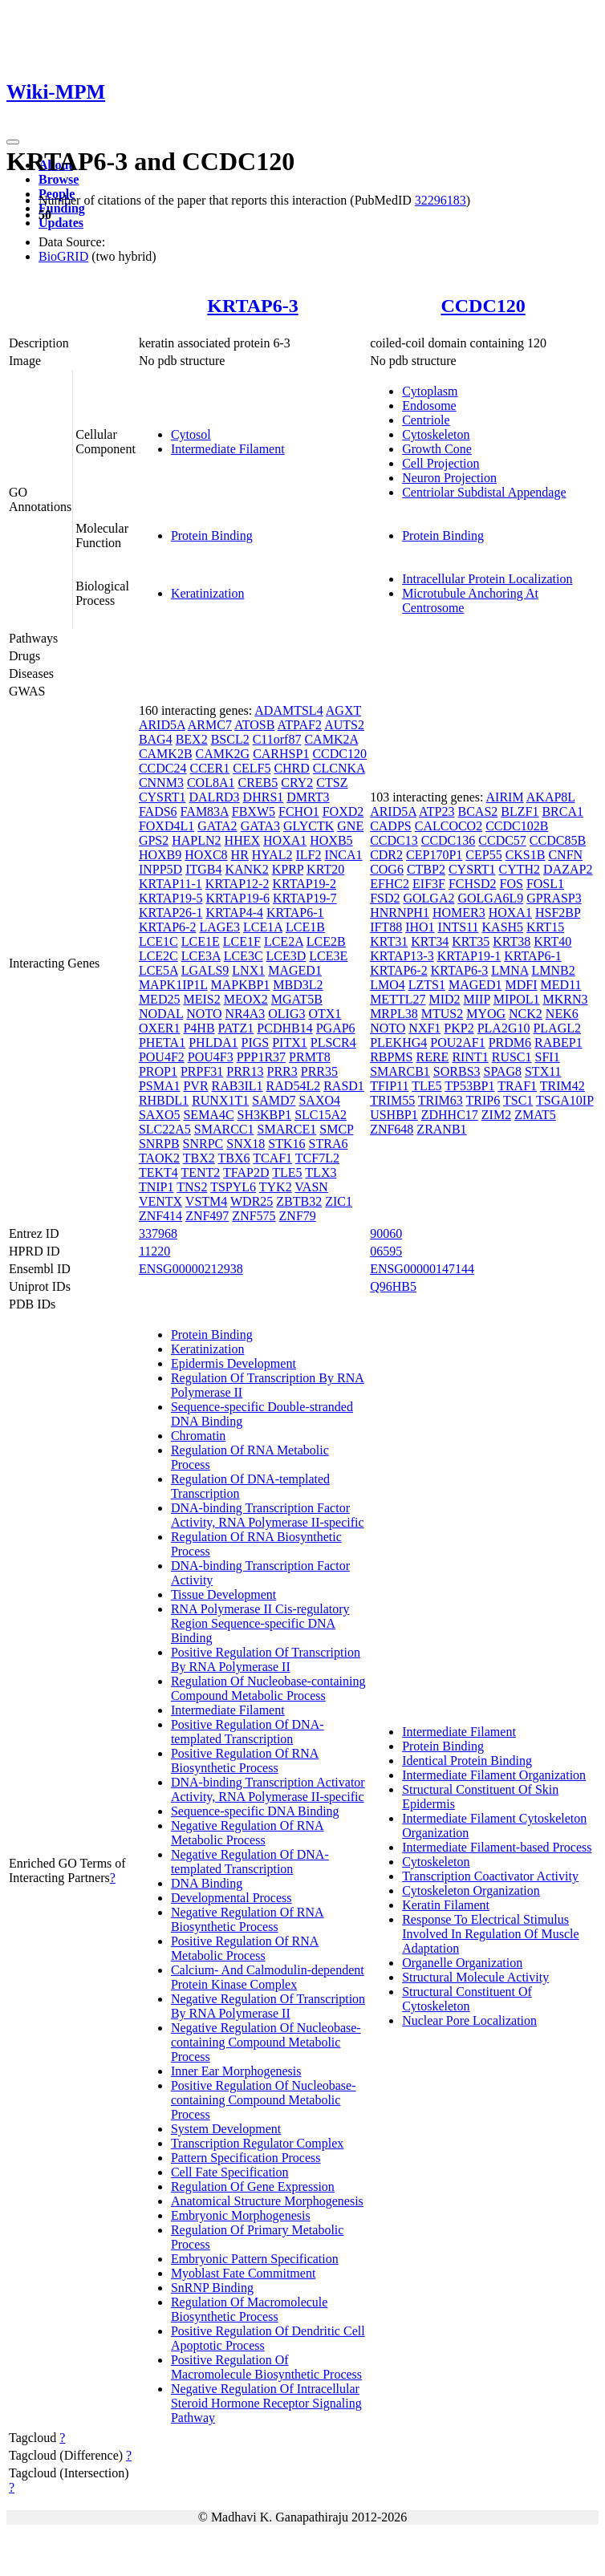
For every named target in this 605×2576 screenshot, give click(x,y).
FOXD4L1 (166, 826)
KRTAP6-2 (168, 927)
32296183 (440, 200)
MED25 (160, 999)
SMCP (336, 1129)
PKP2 (458, 1028)
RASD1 (343, 1086)
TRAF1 (517, 1086)
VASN (311, 1187)
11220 (154, 1251)
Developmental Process (231, 1898)
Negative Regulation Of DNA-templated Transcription (250, 1862)
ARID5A (162, 725)
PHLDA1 (213, 1042)
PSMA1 (160, 1086)
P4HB (198, 1028)
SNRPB (159, 1143)
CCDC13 (394, 840)
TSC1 (518, 1100)
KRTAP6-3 (252, 305)
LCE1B (305, 927)
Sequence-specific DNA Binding (255, 1811)
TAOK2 (159, 1158)
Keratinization (208, 593)
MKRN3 (565, 999)
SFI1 (547, 1057)
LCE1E (200, 941)
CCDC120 (483, 305)
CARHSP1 (281, 754)
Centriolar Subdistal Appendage (484, 492)
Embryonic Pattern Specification (255, 2259)
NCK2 (525, 1013)
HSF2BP (557, 912)
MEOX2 (246, 999)
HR (240, 855)
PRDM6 (510, 1042)
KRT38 (511, 941)
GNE (350, 826)
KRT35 (470, 941)
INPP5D (160, 869)
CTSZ (331, 782)
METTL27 (397, 999)
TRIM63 (440, 1100)
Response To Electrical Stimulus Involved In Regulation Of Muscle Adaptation (490, 1934)
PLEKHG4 (398, 1042)
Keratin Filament (445, 1905)
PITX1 (289, 1042)
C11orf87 (277, 739)
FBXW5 (253, 811)
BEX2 (192, 739)
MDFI (522, 985)
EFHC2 (389, 883)
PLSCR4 (333, 1042)
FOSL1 (545, 883)
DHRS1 (263, 797)
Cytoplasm (429, 391)
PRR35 (319, 1071)
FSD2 (385, 898)
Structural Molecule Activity (475, 1977)
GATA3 (260, 826)
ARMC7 (210, 725)
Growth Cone (437, 449)
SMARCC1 (224, 1129)
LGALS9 (205, 970)
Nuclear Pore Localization (469, 2020)
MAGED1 (295, 970)
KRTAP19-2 (304, 883)
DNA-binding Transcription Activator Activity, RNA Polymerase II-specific (268, 1789)
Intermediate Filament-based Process (496, 1847)
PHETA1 (162, 1042)
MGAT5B (297, 999)
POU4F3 (210, 1057)
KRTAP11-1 (170, 883)
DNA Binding (206, 1883)
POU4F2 (162, 1057)
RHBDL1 (164, 1100)
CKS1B (526, 855)
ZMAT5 (535, 1115)
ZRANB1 (441, 1129)
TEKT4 (158, 1172)
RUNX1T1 (220, 1100)
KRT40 (552, 941)
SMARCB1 (400, 1071)
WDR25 (251, 1201)
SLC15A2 (320, 1115)
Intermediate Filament (228, 449)
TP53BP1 (469, 1086)
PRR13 (244, 1071)
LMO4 (387, 985)
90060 (386, 1233)
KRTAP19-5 (171, 898)
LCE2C (158, 956)
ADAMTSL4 (288, 710)
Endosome (429, 405)
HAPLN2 (196, 840)
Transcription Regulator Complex (257, 2143)
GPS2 (154, 840)
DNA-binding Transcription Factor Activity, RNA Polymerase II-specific (267, 1515)
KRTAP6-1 (295, 912)
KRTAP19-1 (469, 956)
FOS (511, 883)
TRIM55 (392, 1100)
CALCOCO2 (448, 826)
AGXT (343, 710)
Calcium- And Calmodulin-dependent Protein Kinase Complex (267, 1977)
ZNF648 (391, 1129)
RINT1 (470, 1057)
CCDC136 (448, 840)
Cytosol (191, 434)
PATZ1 (236, 1028)
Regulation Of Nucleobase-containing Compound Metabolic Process (268, 1688)
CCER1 (209, 768)
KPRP (287, 869)
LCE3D (286, 956)
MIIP (477, 999)
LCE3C (243, 956)
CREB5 (258, 782)
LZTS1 (426, 985)
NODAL (161, 1013)
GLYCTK (308, 826)
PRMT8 (310, 1057)
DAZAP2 (567, 869)
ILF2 (308, 855)
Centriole (426, 420)
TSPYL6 (233, 1187)
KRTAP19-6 (237, 898)
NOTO (203, 1013)
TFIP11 (389, 1086)
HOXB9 (160, 855)
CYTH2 (520, 869)
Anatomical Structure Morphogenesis (267, 2201)
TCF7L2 (317, 1158)
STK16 (286, 1143)
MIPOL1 (516, 999)
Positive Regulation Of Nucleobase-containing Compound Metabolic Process (263, 2100)
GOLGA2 (428, 898)
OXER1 (160, 1028)
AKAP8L (550, 797)
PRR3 (282, 1071)
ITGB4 (203, 869)
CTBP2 (426, 869)
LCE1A (262, 927)
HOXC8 (206, 855)
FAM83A (205, 811)
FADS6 (158, 811)
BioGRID (63, 256)
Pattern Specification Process (246, 2157)
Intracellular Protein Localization (487, 579)
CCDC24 (163, 768)
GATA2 (217, 826)
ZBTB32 (299, 1201)
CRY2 (297, 782)
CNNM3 (161, 782)
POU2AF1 (457, 1042)
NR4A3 (245, 1013)
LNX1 (248, 970)
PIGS (256, 1042)
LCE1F (242, 941)
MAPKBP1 (240, 985)
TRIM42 (562, 1086)
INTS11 (458, 927)
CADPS (391, 826)
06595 (386, 1251)
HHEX (242, 840)
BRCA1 (562, 811)
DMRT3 (307, 797)
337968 (158, 1233)
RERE (432, 1057)
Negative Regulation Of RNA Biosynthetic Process (247, 1919)
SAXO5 (160, 1115)
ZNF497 (207, 1216)
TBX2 (199, 1158)
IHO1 (419, 927)
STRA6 (328, 1143)
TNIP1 (156, 1187)
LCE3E (328, 956)
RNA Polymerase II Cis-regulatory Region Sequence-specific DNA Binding (260, 1623)
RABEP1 (558, 1042)
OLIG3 (286, 1013)
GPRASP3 (553, 898)
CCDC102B (516, 826)
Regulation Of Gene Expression (253, 2186)
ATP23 (436, 811)
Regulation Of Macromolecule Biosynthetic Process (249, 2309)
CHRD (291, 768)
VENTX (160, 1201)
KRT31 (389, 941)
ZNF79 (297, 1216)
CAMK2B (166, 754)
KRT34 (430, 941)
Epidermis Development (233, 1363)
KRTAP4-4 (234, 912)
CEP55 (483, 855)
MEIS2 (201, 999)
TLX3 (320, 1172)
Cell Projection (440, 463)
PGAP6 (335, 1028)
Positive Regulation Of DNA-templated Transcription (247, 1732)
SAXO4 (319, 1100)
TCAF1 (272, 1158)
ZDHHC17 (449, 1115)
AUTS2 (344, 725)
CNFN (565, 855)
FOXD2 (343, 811)
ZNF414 (160, 1216)
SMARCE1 (287, 1129)
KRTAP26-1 (171, 912)
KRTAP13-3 (402, 956)
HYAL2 (272, 855)
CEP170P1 (434, 855)
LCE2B (326, 941)
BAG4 (156, 739)
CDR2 (386, 855)
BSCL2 (230, 739)
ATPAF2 (300, 725)
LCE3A (201, 956)
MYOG (486, 1013)
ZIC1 (338, 1201)
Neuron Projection (449, 478)
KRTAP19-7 (305, 898)
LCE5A (158, 970)
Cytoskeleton (435, 434)
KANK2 (246, 869)
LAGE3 (219, 927)
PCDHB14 (284, 1028)
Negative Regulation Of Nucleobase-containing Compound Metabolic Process (266, 2042)
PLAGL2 (557, 1028)
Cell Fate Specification (230, 2172)
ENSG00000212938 (191, 1269)
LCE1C (158, 941)
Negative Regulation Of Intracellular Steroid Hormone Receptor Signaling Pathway (266, 2403)
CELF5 (251, 768)
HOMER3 (458, 912)
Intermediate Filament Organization (494, 1775)
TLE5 (287, 1172)
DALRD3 (214, 797)
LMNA (509, 970)
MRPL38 (394, 1013)
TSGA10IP (564, 1100)
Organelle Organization (462, 1963)
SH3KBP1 (265, 1115)
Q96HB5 (393, 1286)
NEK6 (562, 1013)
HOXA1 (285, 840)
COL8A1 (211, 782)
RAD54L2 (293, 1086)
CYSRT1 (162, 797)
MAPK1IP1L (173, 985)
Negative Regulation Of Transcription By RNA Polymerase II (268, 2006)
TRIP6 (483, 1100)
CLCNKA (339, 768)
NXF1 (424, 1028)
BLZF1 (519, 811)
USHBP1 (394, 1115)
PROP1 (158, 1071)
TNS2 (192, 1187)
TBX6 (233, 1158)
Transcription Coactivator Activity (490, 1876)
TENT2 (200, 1172)
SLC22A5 (165, 1129)
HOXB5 (331, 840)
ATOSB (254, 725)
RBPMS (391, 1057)
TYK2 (275, 1187)
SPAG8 (503, 1071)
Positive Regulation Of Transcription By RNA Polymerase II (265, 1659)
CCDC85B (558, 840)
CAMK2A (331, 739)
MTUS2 (442, 1013)
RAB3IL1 (237, 1086)
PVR (195, 1086)
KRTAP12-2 (237, 883)
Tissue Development (223, 1594)
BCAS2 (477, 811)
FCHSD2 (473, 883)
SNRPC (203, 1143)
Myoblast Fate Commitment (243, 2273)
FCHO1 (298, 811)
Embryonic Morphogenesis (241, 2215)
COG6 (387, 869)
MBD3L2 (298, 985)
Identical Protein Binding (467, 1760)
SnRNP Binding (212, 2287)
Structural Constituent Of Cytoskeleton (467, 1999)
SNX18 (245, 1143)
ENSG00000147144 (422, 1269)
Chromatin (198, 1435)
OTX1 (324, 1013)
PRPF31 (202, 1071)
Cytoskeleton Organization (471, 1890)
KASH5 (503, 927)
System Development (226, 2129)
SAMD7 (273, 1100)
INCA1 (343, 855)
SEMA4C (208, 1115)
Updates (61, 222)
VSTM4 (206, 1201)
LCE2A (283, 941)
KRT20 (325, 869)
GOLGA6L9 (490, 898)
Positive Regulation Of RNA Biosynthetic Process (245, 1760)
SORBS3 (457, 1071)
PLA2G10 (503, 1028)
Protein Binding (212, 535)
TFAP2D (246, 1172)
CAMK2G (223, 754)
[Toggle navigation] (12, 142)
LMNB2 (553, 970)
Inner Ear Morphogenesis (236, 2071)
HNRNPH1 (399, 912)
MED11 (561, 985)
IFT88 (386, 927)
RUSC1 (512, 1057)
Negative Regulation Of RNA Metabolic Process (247, 1833)
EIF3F (428, 883)
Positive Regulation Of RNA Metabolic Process (245, 1948)
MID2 (444, 999)
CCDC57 (502, 840)
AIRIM (505, 797)
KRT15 (545, 927)
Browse (59, 179)
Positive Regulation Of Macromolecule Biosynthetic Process (266, 2367)
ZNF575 (253, 1216)
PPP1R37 (261, 1057)
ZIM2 (496, 1115)
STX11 (543, 1071)
